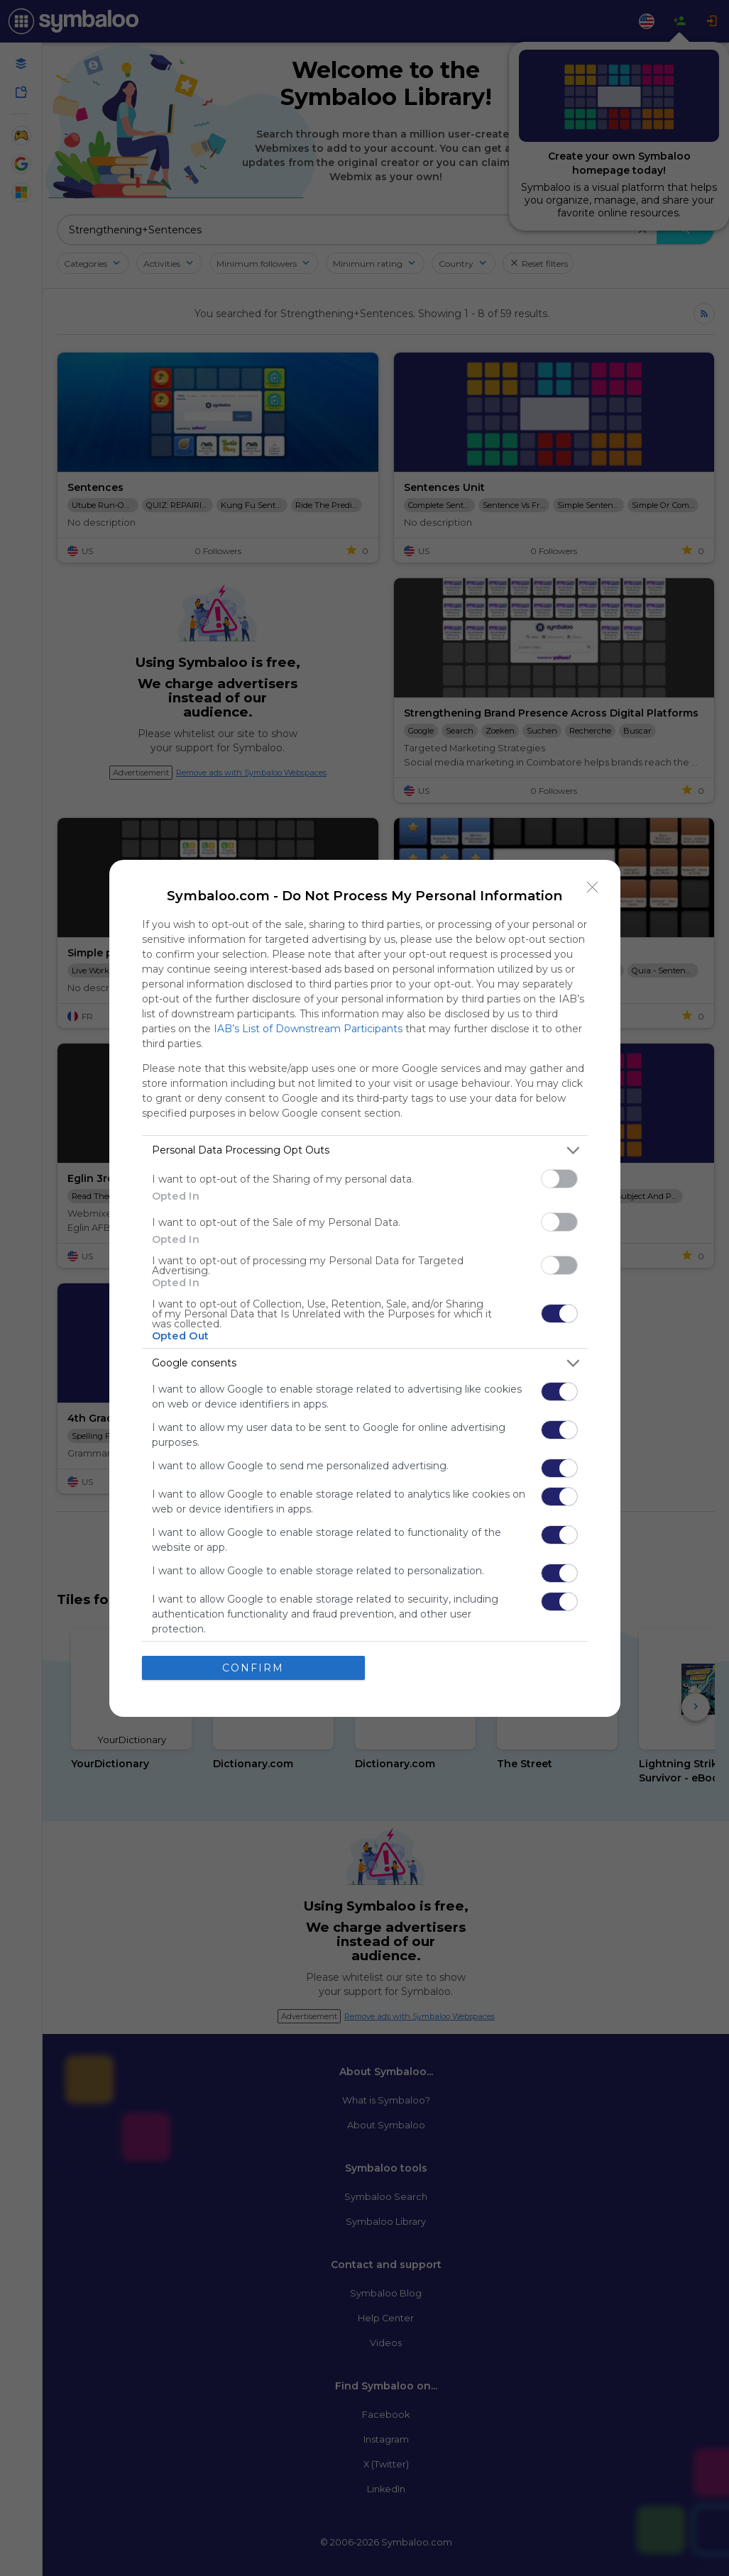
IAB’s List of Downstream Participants (308, 1028)
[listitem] (365, 1150)
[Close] (592, 887)
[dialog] (364, 1288)
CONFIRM (253, 1668)
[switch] (559, 1178)
